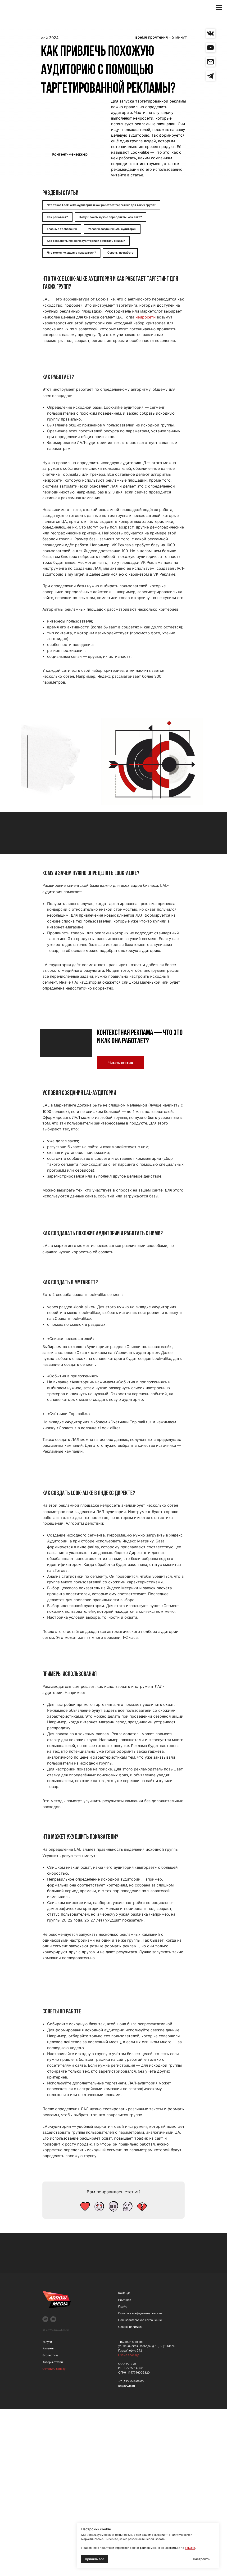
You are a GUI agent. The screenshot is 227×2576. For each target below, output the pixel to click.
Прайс (122, 2309)
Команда (124, 2296)
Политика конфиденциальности (140, 2316)
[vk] (45, 2322)
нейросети (146, 320)
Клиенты (48, 2351)
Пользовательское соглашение (140, 2323)
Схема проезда (128, 2357)
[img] (210, 33)
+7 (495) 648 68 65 (131, 2384)
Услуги (47, 2344)
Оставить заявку (54, 2371)
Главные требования (62, 230)
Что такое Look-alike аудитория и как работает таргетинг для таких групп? (101, 205)
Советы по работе (121, 255)
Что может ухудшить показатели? (71, 255)
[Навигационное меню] (219, 7)
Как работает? (57, 218)
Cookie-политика (130, 2329)
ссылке (190, 2547)
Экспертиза (50, 2358)
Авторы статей (52, 2364)
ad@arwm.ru (126, 2388)
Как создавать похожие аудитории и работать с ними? (86, 242)
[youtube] (53, 2322)
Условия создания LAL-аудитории (113, 230)
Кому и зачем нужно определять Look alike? (111, 218)
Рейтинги (124, 2302)
